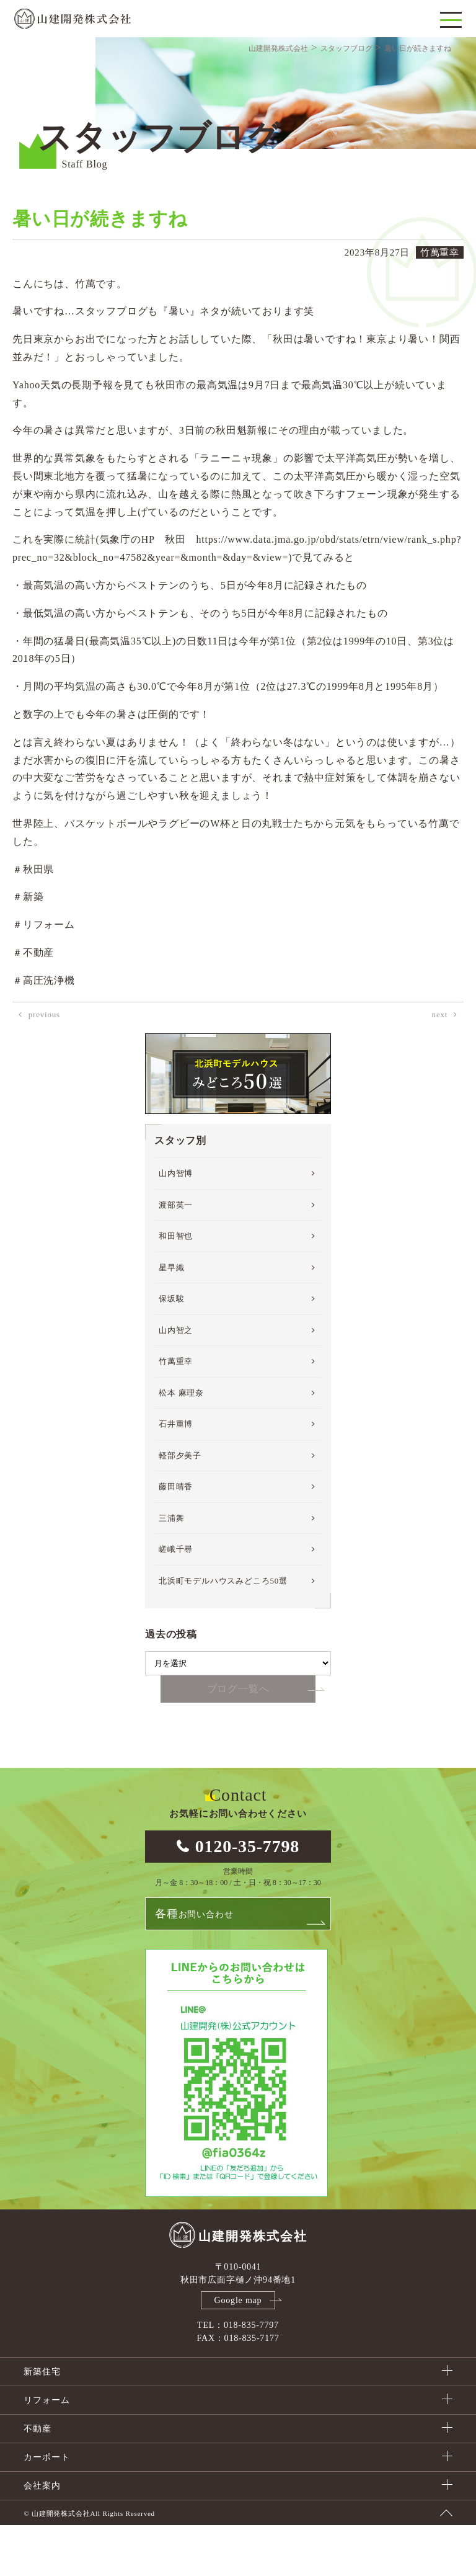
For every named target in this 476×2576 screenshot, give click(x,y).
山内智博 (176, 1223)
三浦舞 (171, 1567)
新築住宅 (42, 2422)
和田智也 (176, 1285)
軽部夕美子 (180, 1505)
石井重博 (176, 1473)
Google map (238, 2351)
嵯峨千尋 (176, 1598)
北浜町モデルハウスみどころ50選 (223, 1630)
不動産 (37, 2479)
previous (44, 1064)
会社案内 (42, 2536)
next (440, 1064)
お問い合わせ (194, 1964)
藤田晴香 (176, 1536)
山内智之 (176, 1379)
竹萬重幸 (176, 1410)
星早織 (171, 1317)
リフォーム (46, 2451)
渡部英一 (176, 1254)
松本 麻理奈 (181, 1442)
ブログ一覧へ (238, 1739)
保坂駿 (171, 1348)
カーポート (46, 2508)
